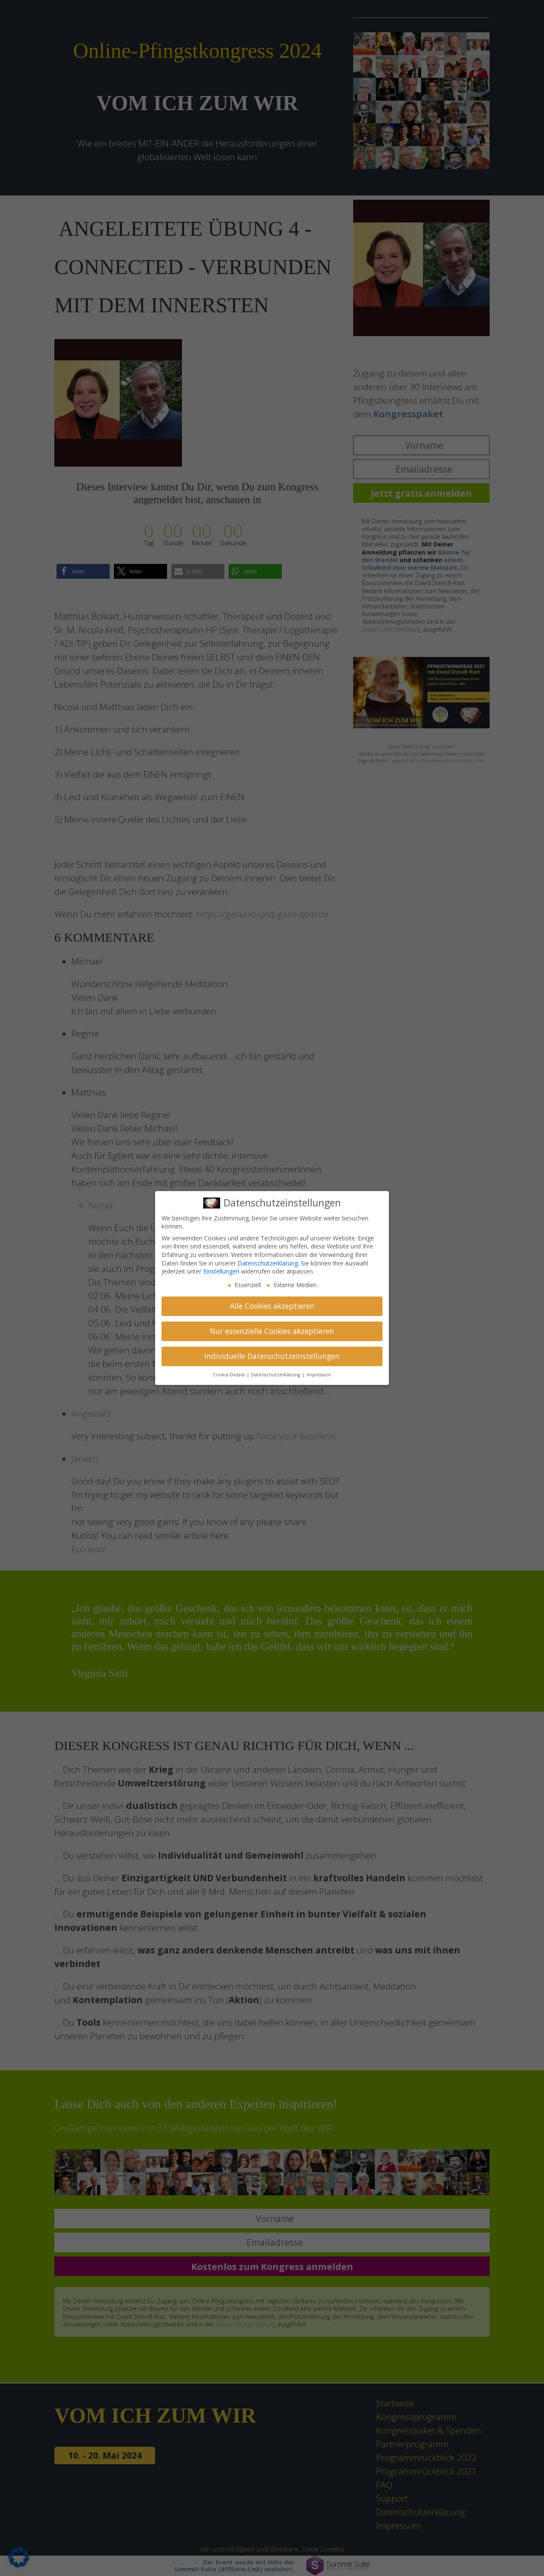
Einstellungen (221, 1271)
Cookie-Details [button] (229, 1375)
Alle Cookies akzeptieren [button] (272, 1306)
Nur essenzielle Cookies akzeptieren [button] (272, 1331)
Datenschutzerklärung (268, 1263)
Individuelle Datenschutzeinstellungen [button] (272, 1356)
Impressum (318, 1375)
